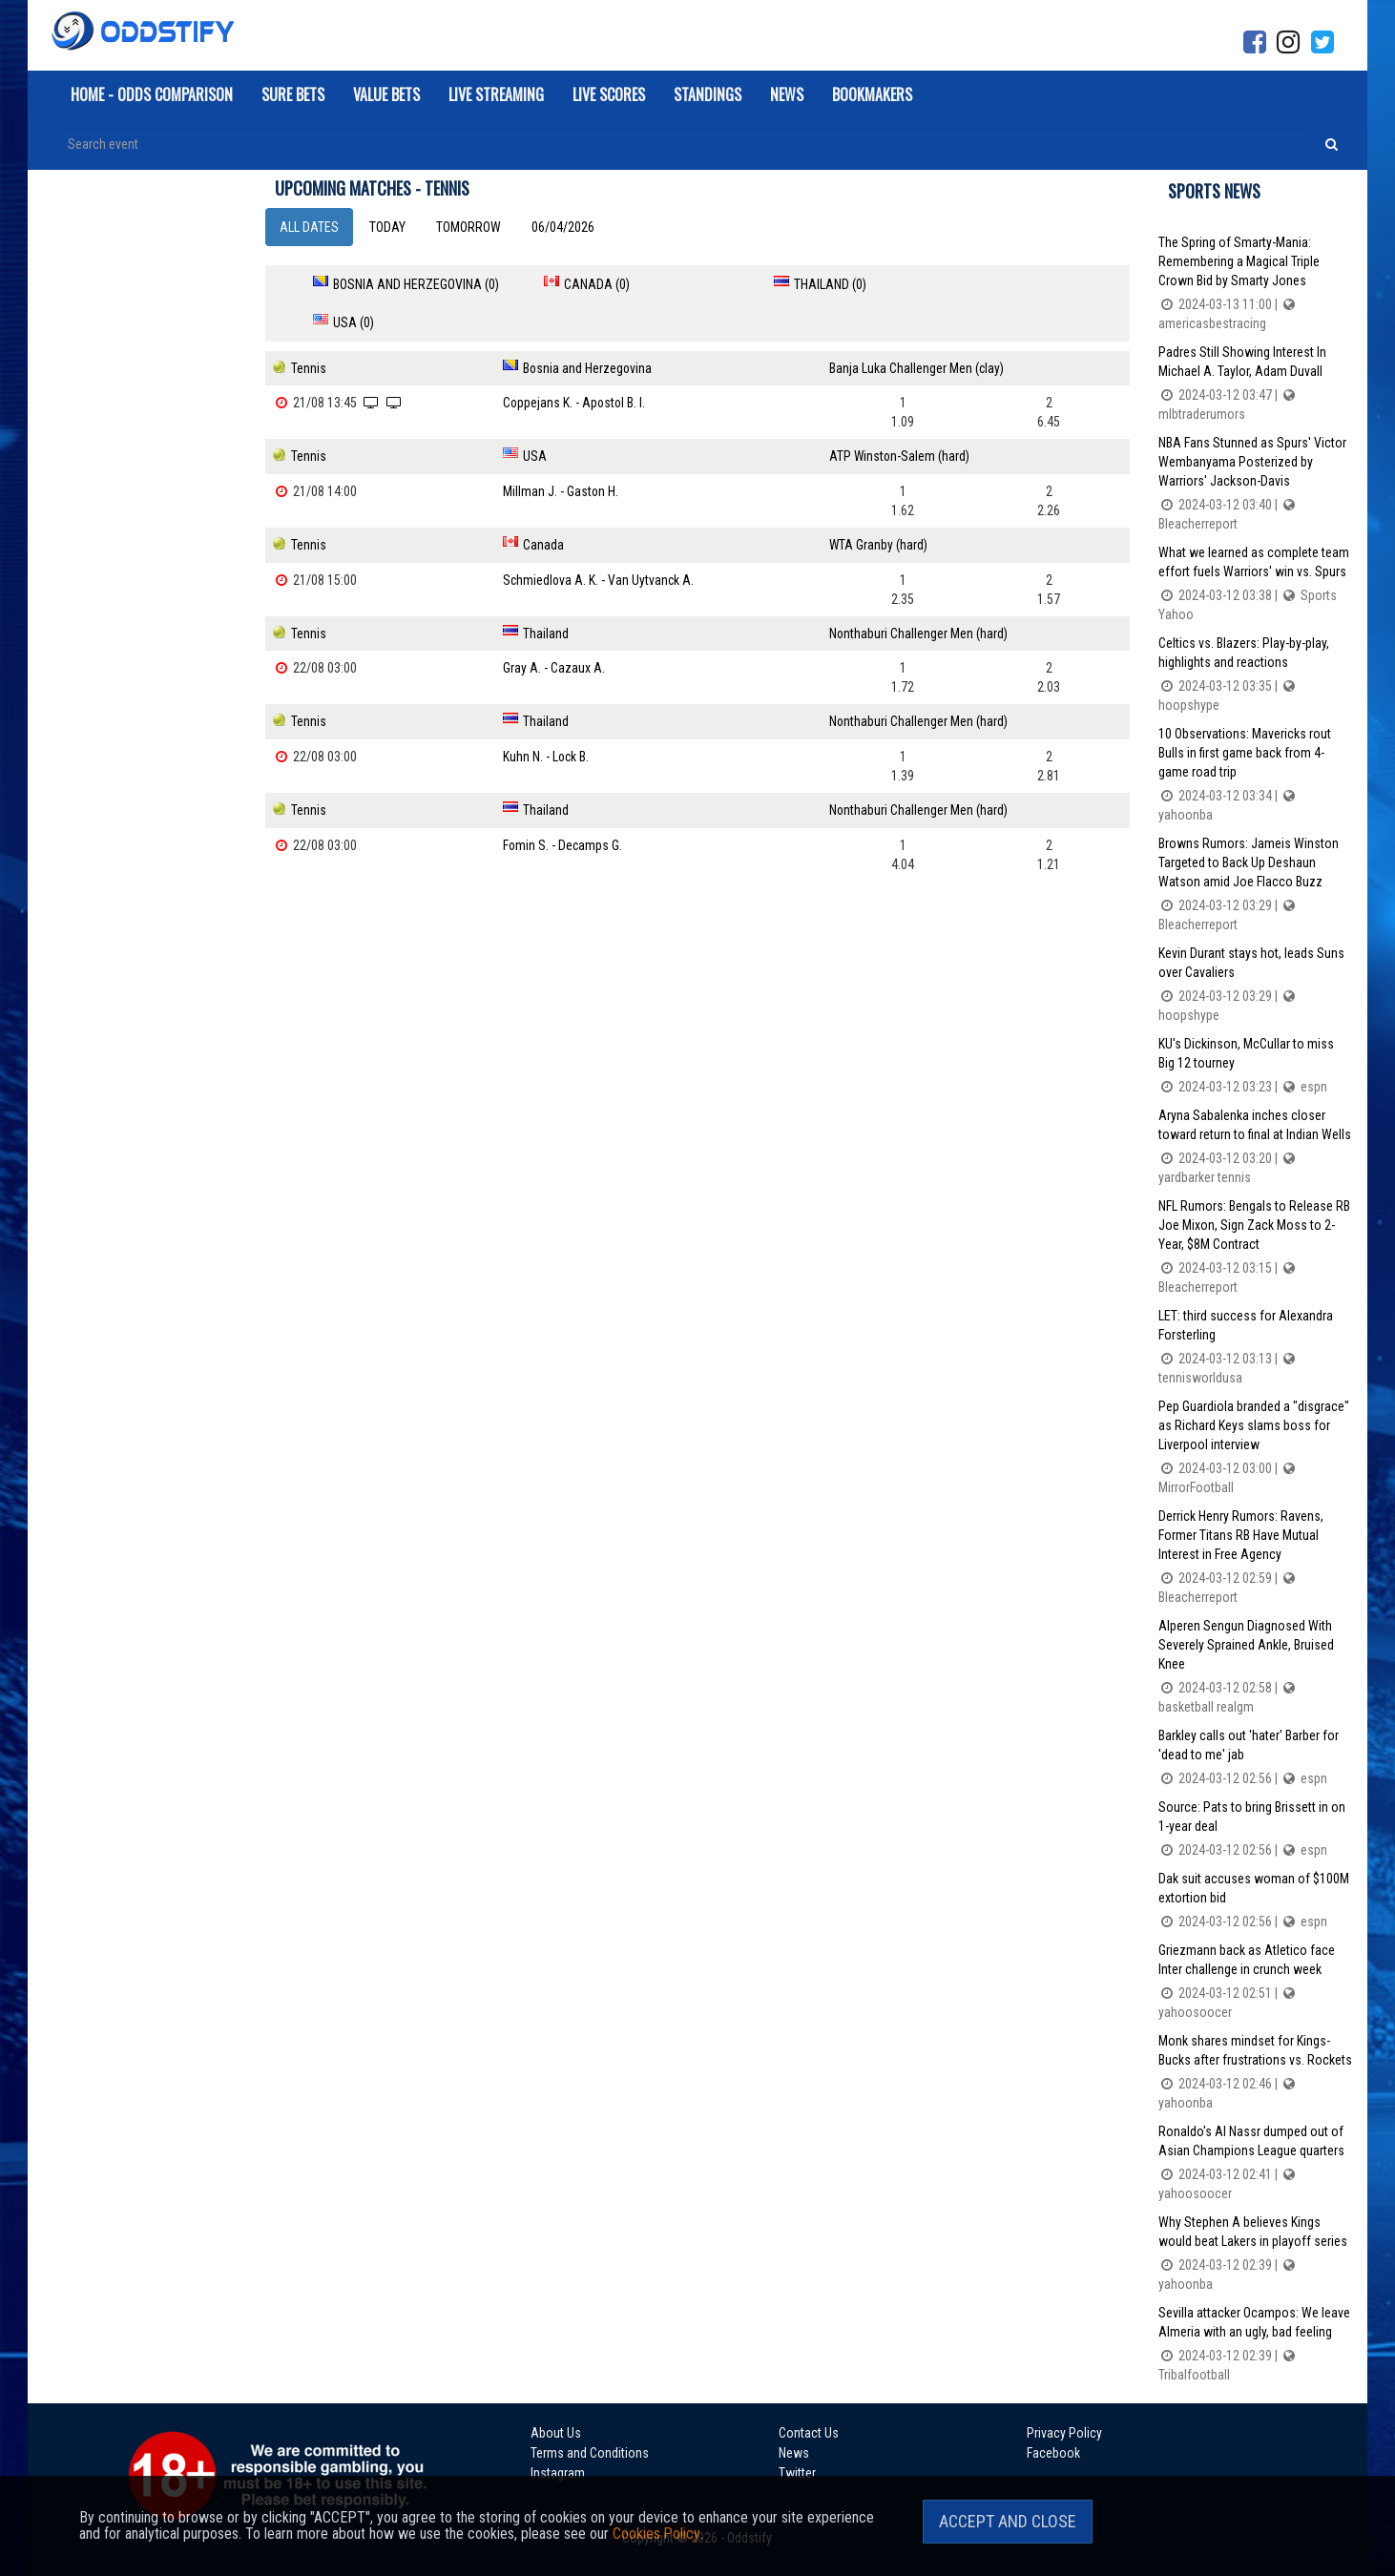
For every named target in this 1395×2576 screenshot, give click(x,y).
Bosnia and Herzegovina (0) (416, 284)
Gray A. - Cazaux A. (553, 627)
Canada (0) (573, 284)
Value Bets (386, 94)
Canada (542, 505)
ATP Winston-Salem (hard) (901, 418)
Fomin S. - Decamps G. (562, 803)
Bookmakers (872, 94)
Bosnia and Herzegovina (587, 330)
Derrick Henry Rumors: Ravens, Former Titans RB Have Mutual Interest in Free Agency (1255, 1557)
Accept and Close (1007, 2521)
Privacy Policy (1034, 2432)
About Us (556, 2432)
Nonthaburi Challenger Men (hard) (920, 593)
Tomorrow (468, 227)
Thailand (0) (782, 284)
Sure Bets (292, 94)
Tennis (308, 330)
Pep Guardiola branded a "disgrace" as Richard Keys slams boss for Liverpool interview (1255, 1448)
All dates (309, 227)
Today (387, 227)
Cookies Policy (656, 2533)
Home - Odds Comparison (152, 94)
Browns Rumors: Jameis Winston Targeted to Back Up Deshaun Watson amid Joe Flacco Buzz (1255, 885)
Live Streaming (496, 94)
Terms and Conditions (590, 2451)
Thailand (545, 593)
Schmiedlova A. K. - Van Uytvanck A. (599, 540)
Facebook (1024, 2451)
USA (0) (972, 284)
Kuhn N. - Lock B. (546, 715)
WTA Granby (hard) (879, 505)
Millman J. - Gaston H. (560, 452)
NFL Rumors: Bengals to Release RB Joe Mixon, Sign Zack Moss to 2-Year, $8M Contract (1255, 1247)
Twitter (783, 2470)
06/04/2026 (562, 227)
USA (534, 418)
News (786, 94)
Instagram (558, 2470)
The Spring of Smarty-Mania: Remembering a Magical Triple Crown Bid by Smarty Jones (1255, 284)
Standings (707, 94)
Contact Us (794, 2432)
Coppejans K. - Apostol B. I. (574, 364)
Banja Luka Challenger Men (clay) (918, 330)
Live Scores (609, 94)
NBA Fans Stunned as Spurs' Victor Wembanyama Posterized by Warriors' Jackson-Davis (1255, 484)
